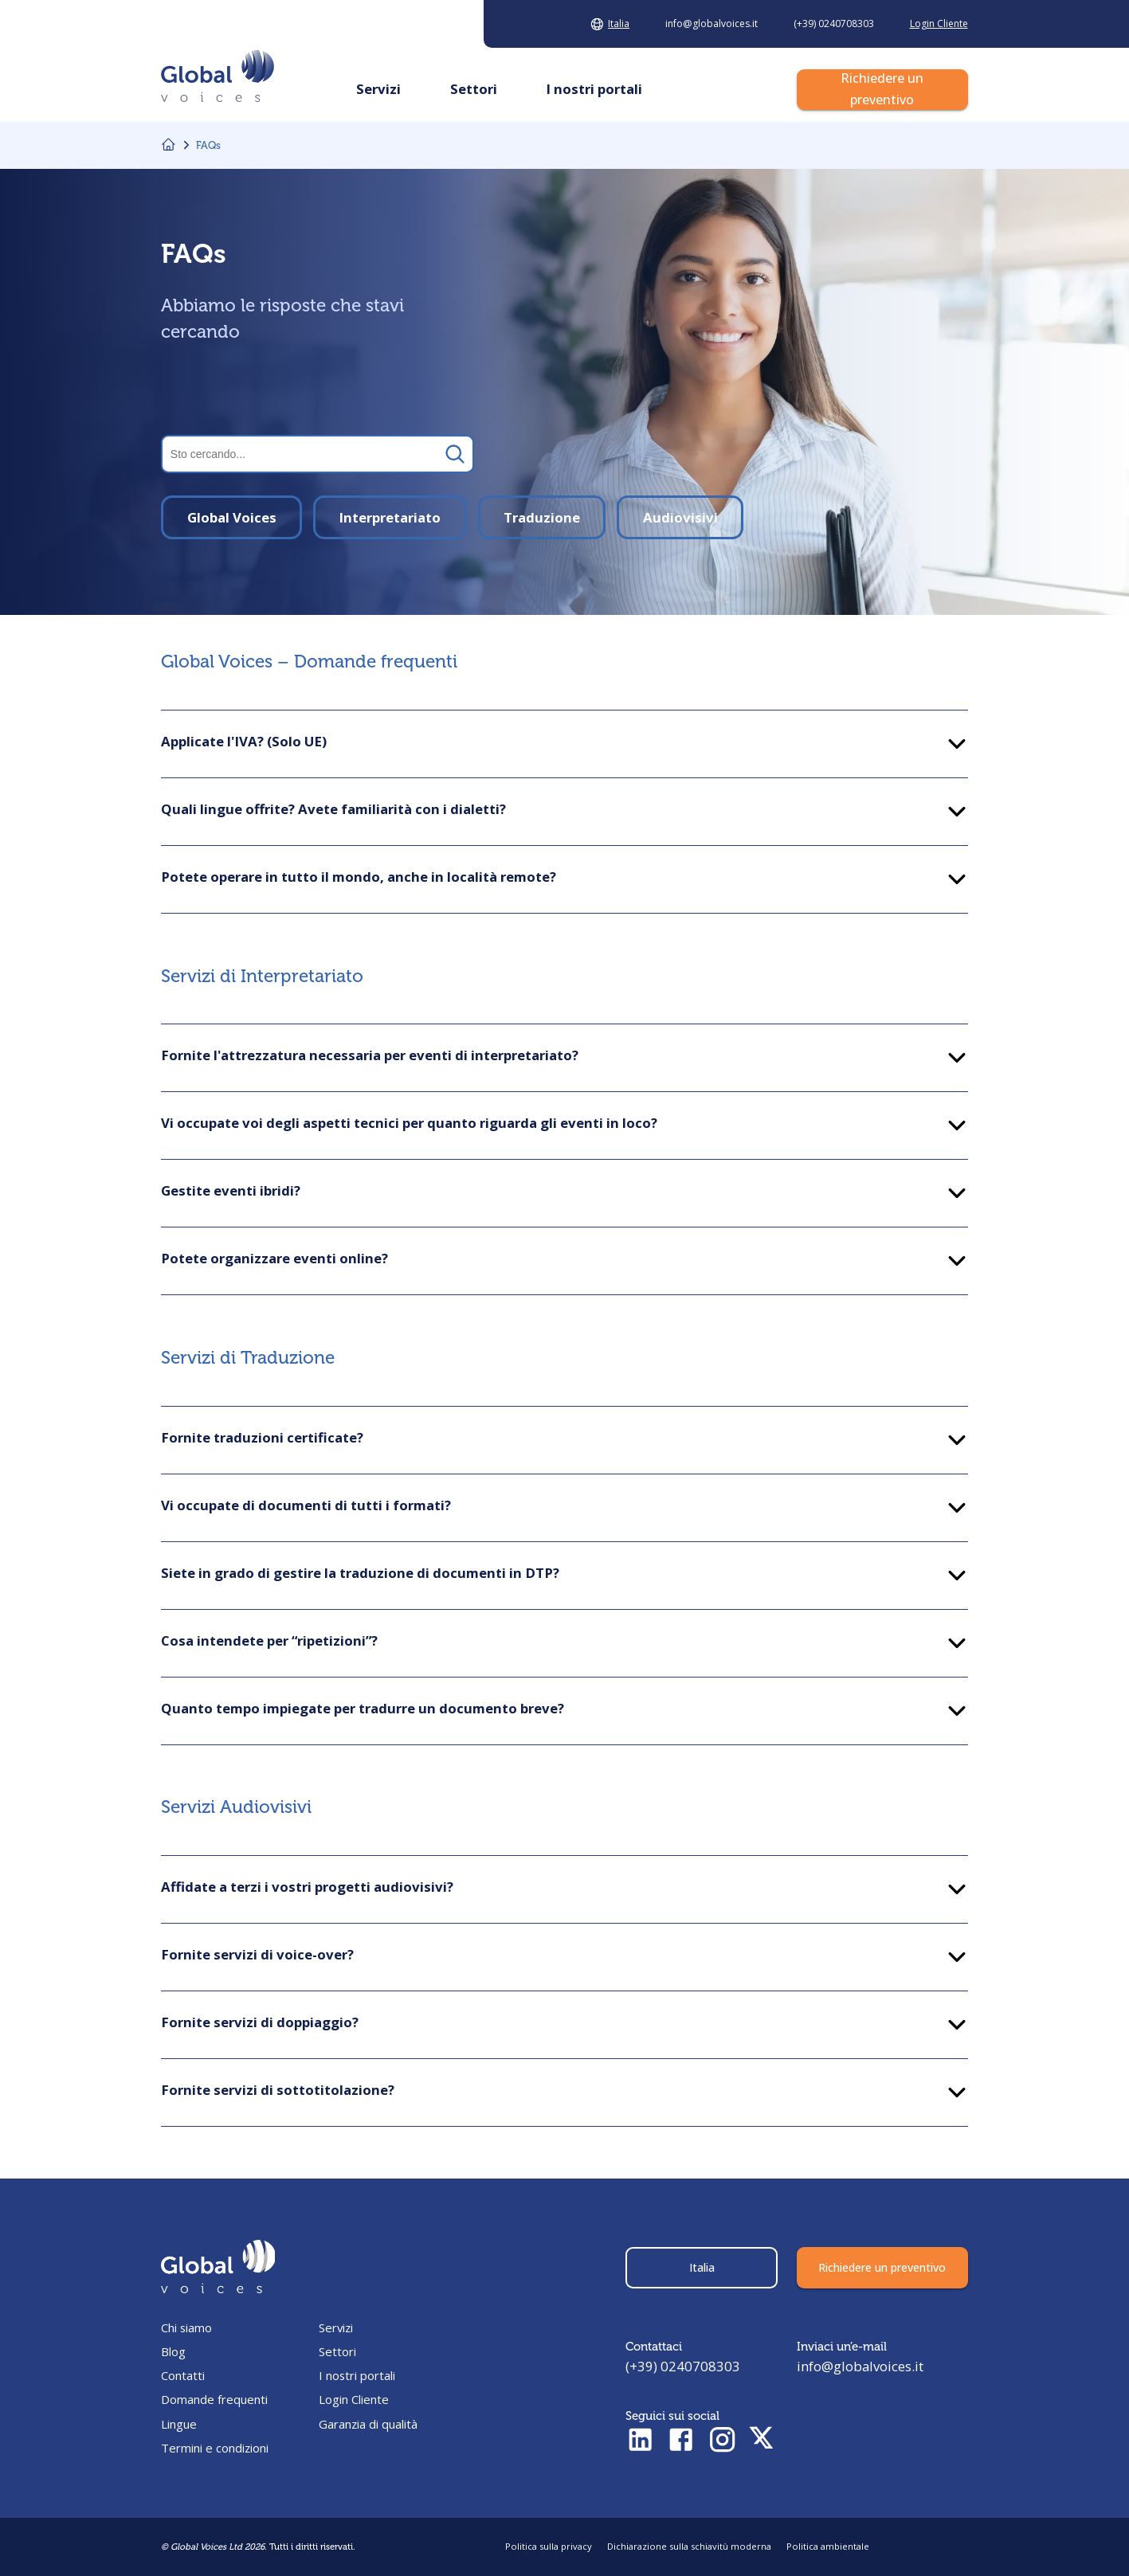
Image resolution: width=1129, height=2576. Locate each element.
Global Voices (231, 517)
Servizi (336, 2327)
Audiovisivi (680, 517)
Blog (173, 2351)
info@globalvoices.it (860, 2366)
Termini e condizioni (215, 2448)
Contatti (183, 2375)
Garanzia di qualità (368, 2424)
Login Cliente (354, 2399)
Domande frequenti (214, 2399)
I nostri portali (357, 2375)
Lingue (179, 2424)
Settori (337, 2351)
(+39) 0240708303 (682, 2366)
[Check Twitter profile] (761, 2441)
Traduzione (542, 517)
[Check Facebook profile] (681, 2441)
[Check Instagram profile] (722, 2441)
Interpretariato (390, 517)
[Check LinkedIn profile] (640, 2441)
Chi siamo (186, 2327)
